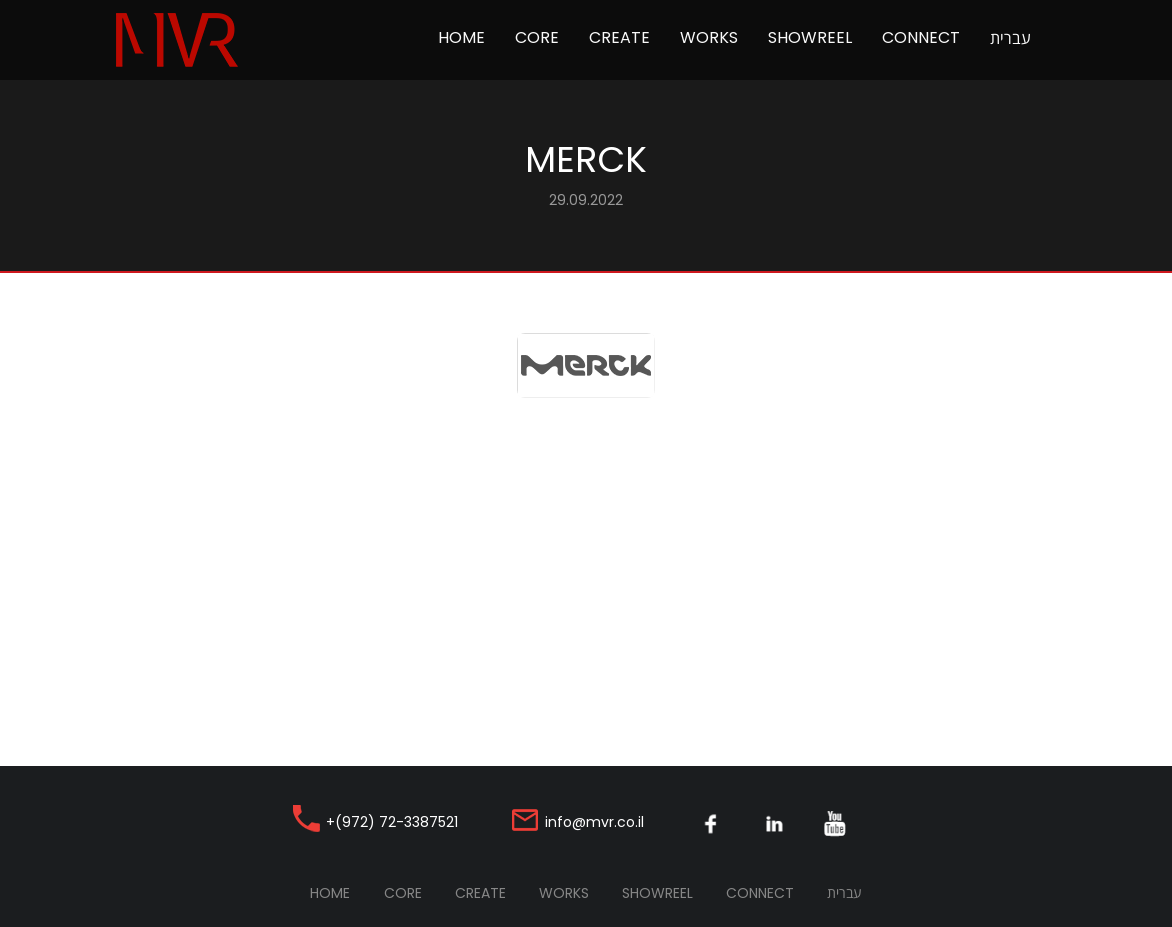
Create (619, 37)
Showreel (810, 37)
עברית (1010, 38)
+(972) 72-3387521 (392, 822)
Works (709, 37)
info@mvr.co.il (594, 822)
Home (469, 37)
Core (537, 37)
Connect (921, 37)
